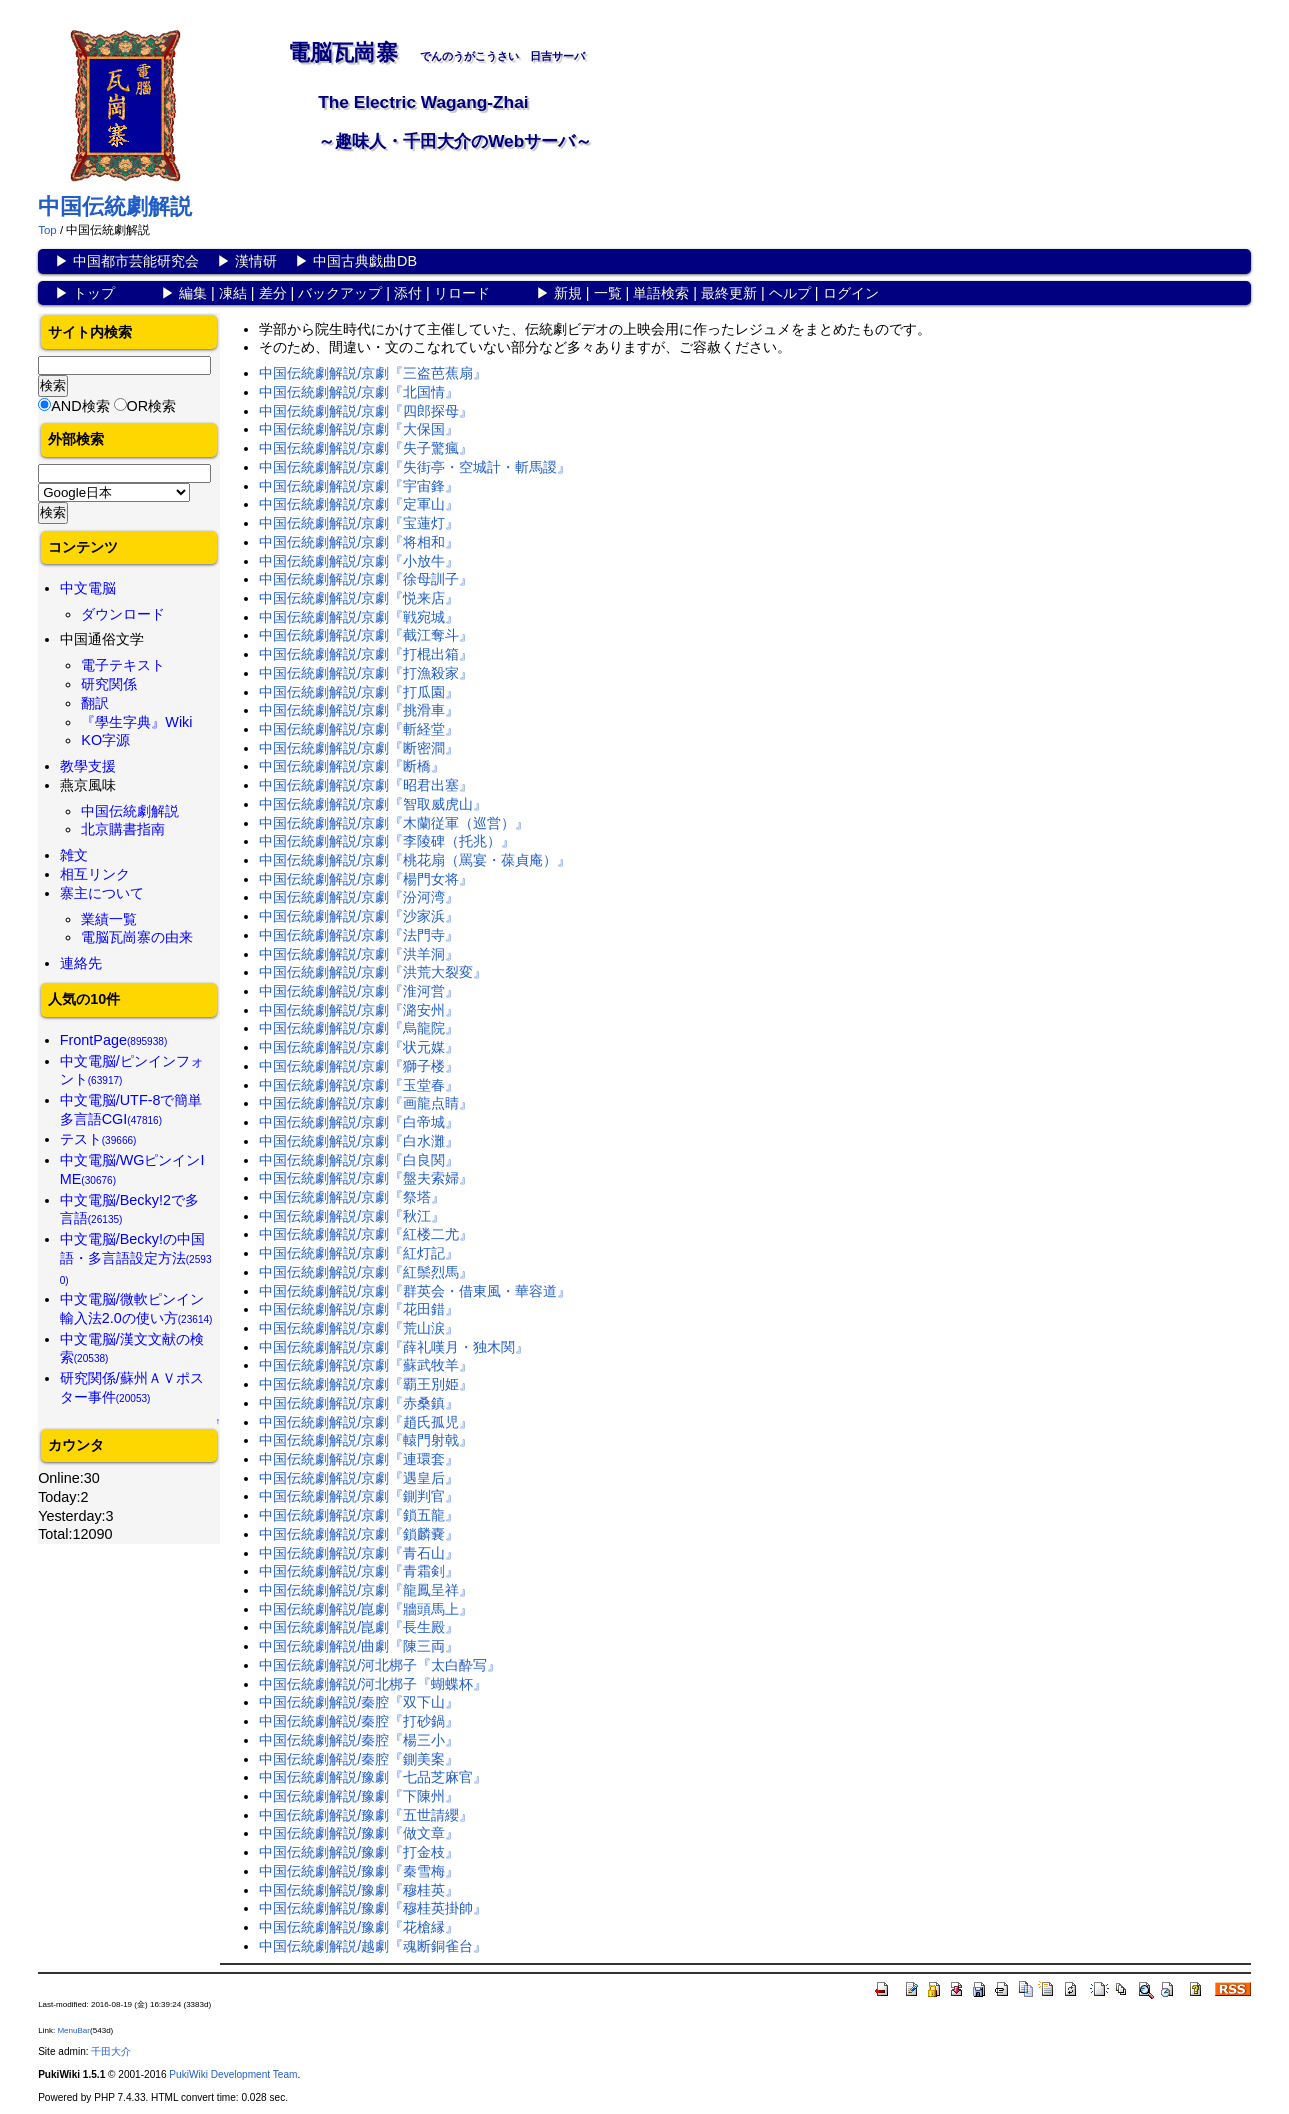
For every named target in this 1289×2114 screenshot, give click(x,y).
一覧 (608, 293)
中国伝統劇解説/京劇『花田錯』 (359, 1309)
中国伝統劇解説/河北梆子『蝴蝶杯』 (373, 1684)
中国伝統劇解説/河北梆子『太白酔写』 (380, 1665)
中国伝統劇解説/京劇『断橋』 (352, 766)
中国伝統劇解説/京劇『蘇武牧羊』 (366, 1365)
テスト (98, 1139)
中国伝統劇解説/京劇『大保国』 (359, 429)
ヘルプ (790, 293)
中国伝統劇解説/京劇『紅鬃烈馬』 (366, 1272)
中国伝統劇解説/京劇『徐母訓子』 (366, 579)
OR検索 (152, 406)
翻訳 (95, 703)
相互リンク (95, 874)
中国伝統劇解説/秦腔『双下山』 (359, 1702)
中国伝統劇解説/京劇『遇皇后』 (359, 1478)
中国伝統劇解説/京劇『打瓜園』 (359, 692)
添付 (408, 293)
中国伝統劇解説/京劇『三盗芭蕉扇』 (373, 373)
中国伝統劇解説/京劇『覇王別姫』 (366, 1384)
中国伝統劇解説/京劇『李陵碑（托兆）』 (387, 841)
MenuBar (73, 2030)
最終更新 (729, 293)
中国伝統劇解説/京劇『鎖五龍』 (359, 1515)
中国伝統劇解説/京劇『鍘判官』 (359, 1496)
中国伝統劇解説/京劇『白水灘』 (359, 1141)
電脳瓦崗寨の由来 (137, 937)
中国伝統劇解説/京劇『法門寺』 (359, 935)
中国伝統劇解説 (115, 206)
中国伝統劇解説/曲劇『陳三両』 (359, 1646)
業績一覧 (109, 919)
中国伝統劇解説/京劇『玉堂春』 (359, 1085)
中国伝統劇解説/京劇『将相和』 (359, 542)
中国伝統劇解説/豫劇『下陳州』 (359, 1796)
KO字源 (105, 740)
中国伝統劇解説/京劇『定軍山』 (359, 504)
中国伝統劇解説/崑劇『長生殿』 (359, 1627)
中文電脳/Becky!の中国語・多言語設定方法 (136, 1258)
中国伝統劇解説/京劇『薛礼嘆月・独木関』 (394, 1347)
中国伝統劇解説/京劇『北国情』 (359, 392)
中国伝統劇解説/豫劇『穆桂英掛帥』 (373, 1908)
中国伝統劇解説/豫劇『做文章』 (359, 1833)
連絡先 (81, 963)
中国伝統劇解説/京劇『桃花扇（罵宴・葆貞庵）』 (415, 860)
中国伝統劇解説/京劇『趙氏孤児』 (366, 1422)
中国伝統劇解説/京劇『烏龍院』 (359, 1028)
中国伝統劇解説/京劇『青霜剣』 (359, 1571)
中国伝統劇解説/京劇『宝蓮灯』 (359, 523)
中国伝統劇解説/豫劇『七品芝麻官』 (373, 1777)
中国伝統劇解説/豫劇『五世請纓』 (366, 1815)
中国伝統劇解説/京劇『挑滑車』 (359, 710)
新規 (568, 293)
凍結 (233, 293)
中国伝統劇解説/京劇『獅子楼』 (359, 1066)
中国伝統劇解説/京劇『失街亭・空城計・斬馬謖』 (415, 467)
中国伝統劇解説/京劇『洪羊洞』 (359, 954)
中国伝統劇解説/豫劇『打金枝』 (359, 1852)
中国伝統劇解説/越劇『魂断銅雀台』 (373, 1946)
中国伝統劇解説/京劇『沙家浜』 (359, 916)
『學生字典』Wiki (136, 722)
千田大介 (111, 2051)
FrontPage (114, 1040)
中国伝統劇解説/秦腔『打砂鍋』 (359, 1721)
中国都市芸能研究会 (136, 261)
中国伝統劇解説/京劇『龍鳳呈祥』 (366, 1590)
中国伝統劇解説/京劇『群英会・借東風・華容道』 (415, 1291)
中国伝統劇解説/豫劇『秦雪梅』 (359, 1871)
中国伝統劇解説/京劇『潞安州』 (359, 1010)
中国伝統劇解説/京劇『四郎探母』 (366, 411)
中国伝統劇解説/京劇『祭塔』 (352, 1197)
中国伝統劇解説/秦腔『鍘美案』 (359, 1759)
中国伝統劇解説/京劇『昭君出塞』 (366, 785)
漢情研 (256, 261)
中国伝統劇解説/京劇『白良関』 (359, 1160)
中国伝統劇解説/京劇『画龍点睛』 (366, 1103)
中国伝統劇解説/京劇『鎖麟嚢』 (359, 1534)
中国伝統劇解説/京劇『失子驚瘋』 (366, 448)
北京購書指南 (123, 829)
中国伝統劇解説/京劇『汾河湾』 (359, 897)
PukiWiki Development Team (233, 2074)
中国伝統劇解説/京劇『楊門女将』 (366, 879)
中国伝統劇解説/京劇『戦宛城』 (359, 617)
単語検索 (661, 293)
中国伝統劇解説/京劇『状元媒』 (359, 1047)
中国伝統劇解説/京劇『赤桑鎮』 (359, 1403)
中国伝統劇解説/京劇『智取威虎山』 (373, 804)
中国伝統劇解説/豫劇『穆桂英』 (359, 1890)
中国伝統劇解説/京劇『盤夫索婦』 (366, 1178)
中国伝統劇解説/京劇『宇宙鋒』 (359, 486)
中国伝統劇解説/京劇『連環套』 (359, 1459)
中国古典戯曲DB (365, 261)
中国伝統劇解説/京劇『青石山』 (359, 1553)
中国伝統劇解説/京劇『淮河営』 (359, 991)
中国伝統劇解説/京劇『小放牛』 (359, 561)
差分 (273, 293)
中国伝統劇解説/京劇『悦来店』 (359, 598)
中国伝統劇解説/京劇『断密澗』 (359, 748)
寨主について (102, 893)
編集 (193, 293)
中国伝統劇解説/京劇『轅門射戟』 (366, 1440)
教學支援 (88, 766)
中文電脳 (88, 588)
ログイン (851, 293)
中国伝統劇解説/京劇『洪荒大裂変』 (373, 972)
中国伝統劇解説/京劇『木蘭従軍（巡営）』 (394, 823)
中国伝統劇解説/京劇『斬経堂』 (359, 729)
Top (47, 230)
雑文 (74, 855)
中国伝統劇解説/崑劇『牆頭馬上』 (366, 1609)
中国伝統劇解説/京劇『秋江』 (352, 1216)
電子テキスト (123, 665)
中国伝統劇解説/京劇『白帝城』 (359, 1122)
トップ (94, 293)
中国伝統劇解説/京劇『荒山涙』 (359, 1328)
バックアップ (340, 293)
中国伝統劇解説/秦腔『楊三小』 (359, 1740)
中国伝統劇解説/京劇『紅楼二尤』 (366, 1234)
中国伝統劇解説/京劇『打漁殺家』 (366, 673)
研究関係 (109, 684)
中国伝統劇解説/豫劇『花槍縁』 (359, 1927)
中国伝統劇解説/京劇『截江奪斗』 (366, 635)
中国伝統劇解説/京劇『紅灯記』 (359, 1253)
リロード (462, 293)
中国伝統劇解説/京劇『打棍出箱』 (366, 654)
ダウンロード (123, 614)
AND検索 (80, 406)
